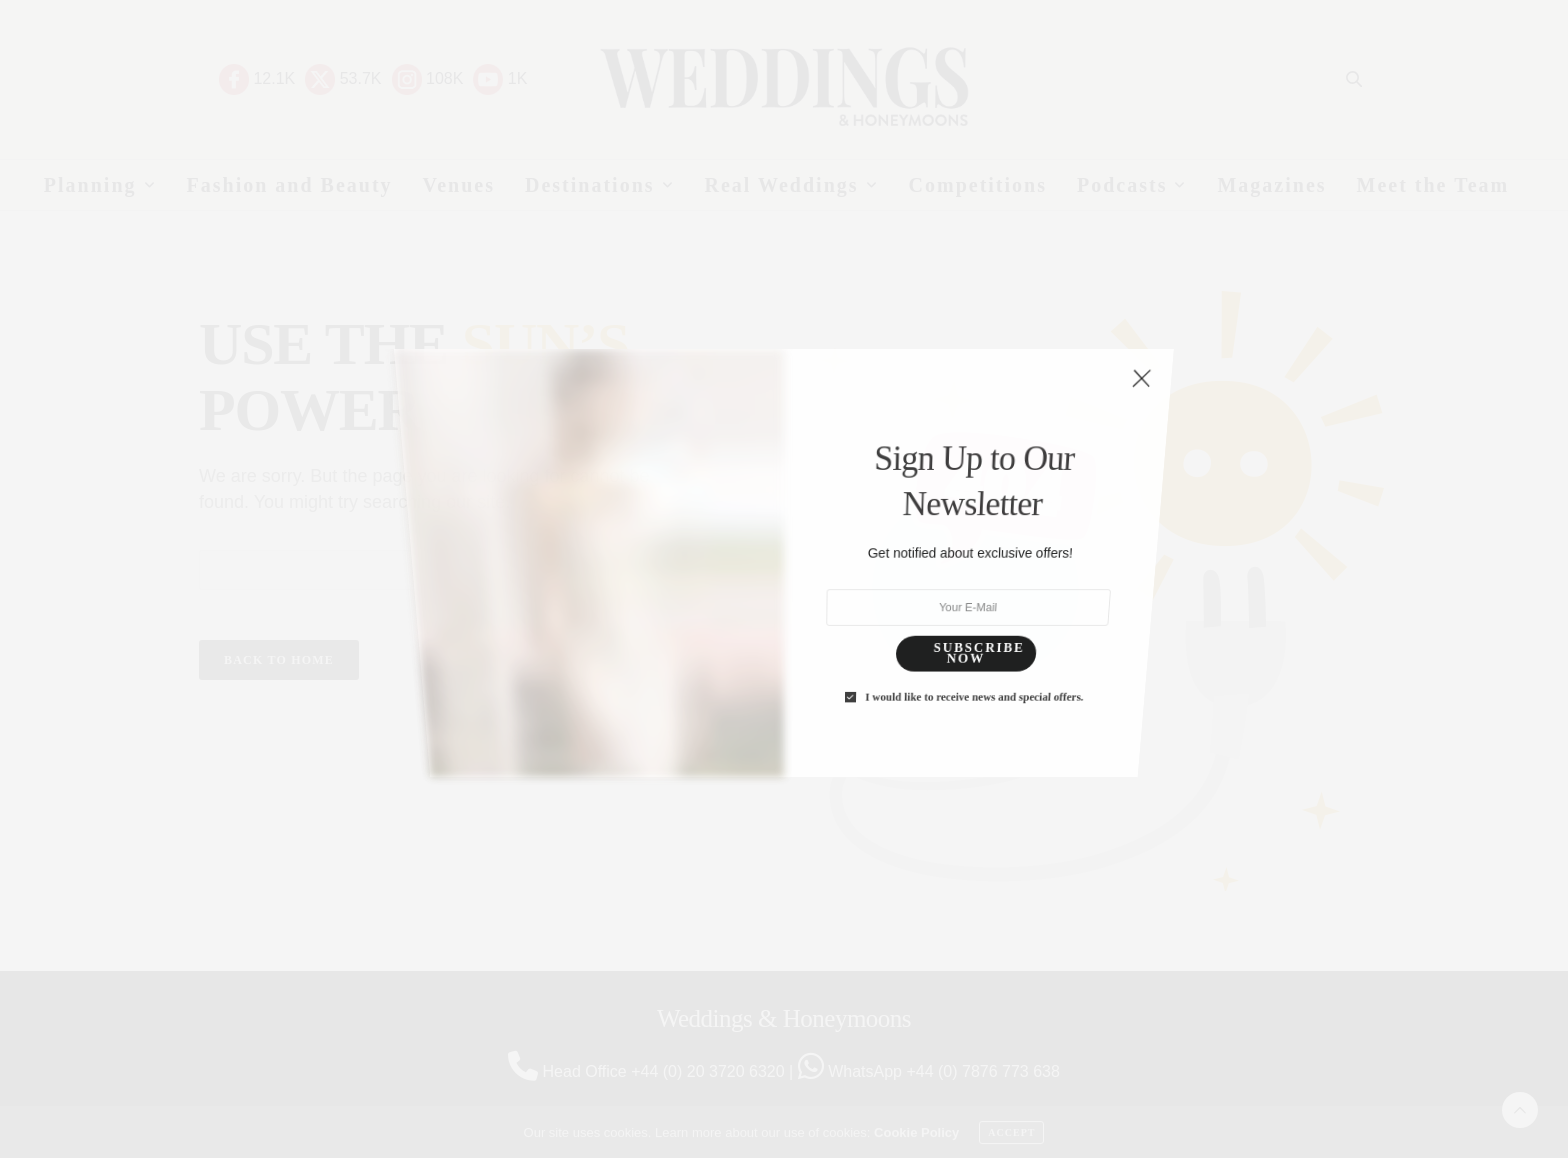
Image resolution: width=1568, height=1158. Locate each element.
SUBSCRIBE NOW (947, 507)
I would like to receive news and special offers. (939, 526)
